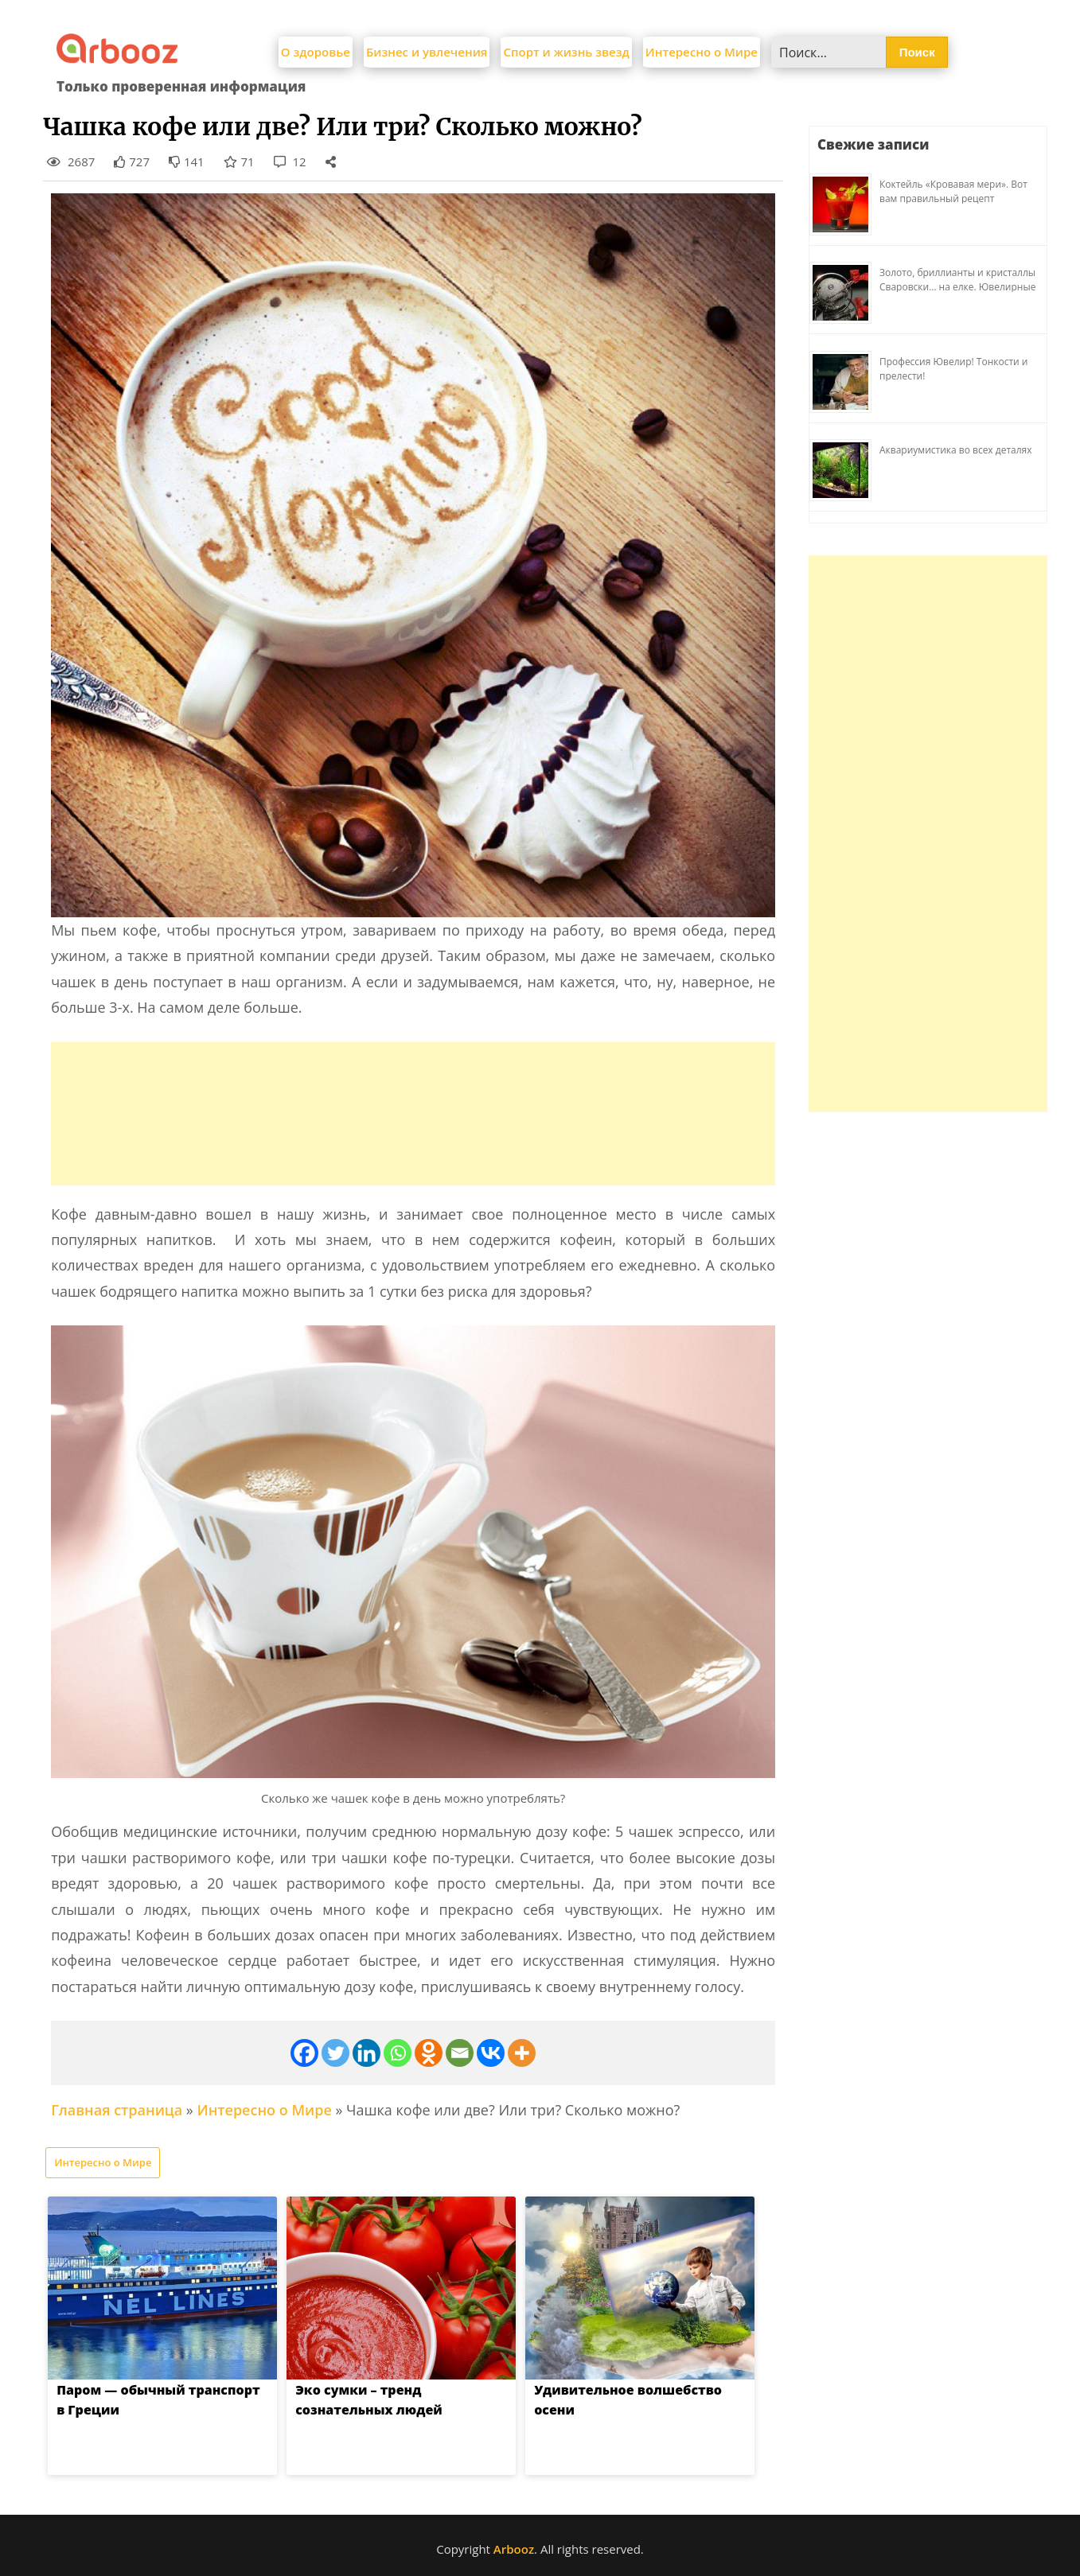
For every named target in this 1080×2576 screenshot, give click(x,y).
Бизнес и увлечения (427, 52)
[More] (522, 2053)
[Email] (460, 2053)
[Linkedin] (366, 2053)
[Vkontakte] (491, 2053)
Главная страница (116, 2109)
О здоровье (315, 52)
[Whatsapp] (397, 2053)
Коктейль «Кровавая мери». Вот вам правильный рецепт (953, 191)
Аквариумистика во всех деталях (955, 450)
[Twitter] (335, 2053)
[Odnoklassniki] (429, 2053)
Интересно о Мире (701, 52)
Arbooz (513, 2549)
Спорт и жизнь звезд (566, 52)
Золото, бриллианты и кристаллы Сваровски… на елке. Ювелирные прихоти (957, 287)
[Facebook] (304, 2053)
